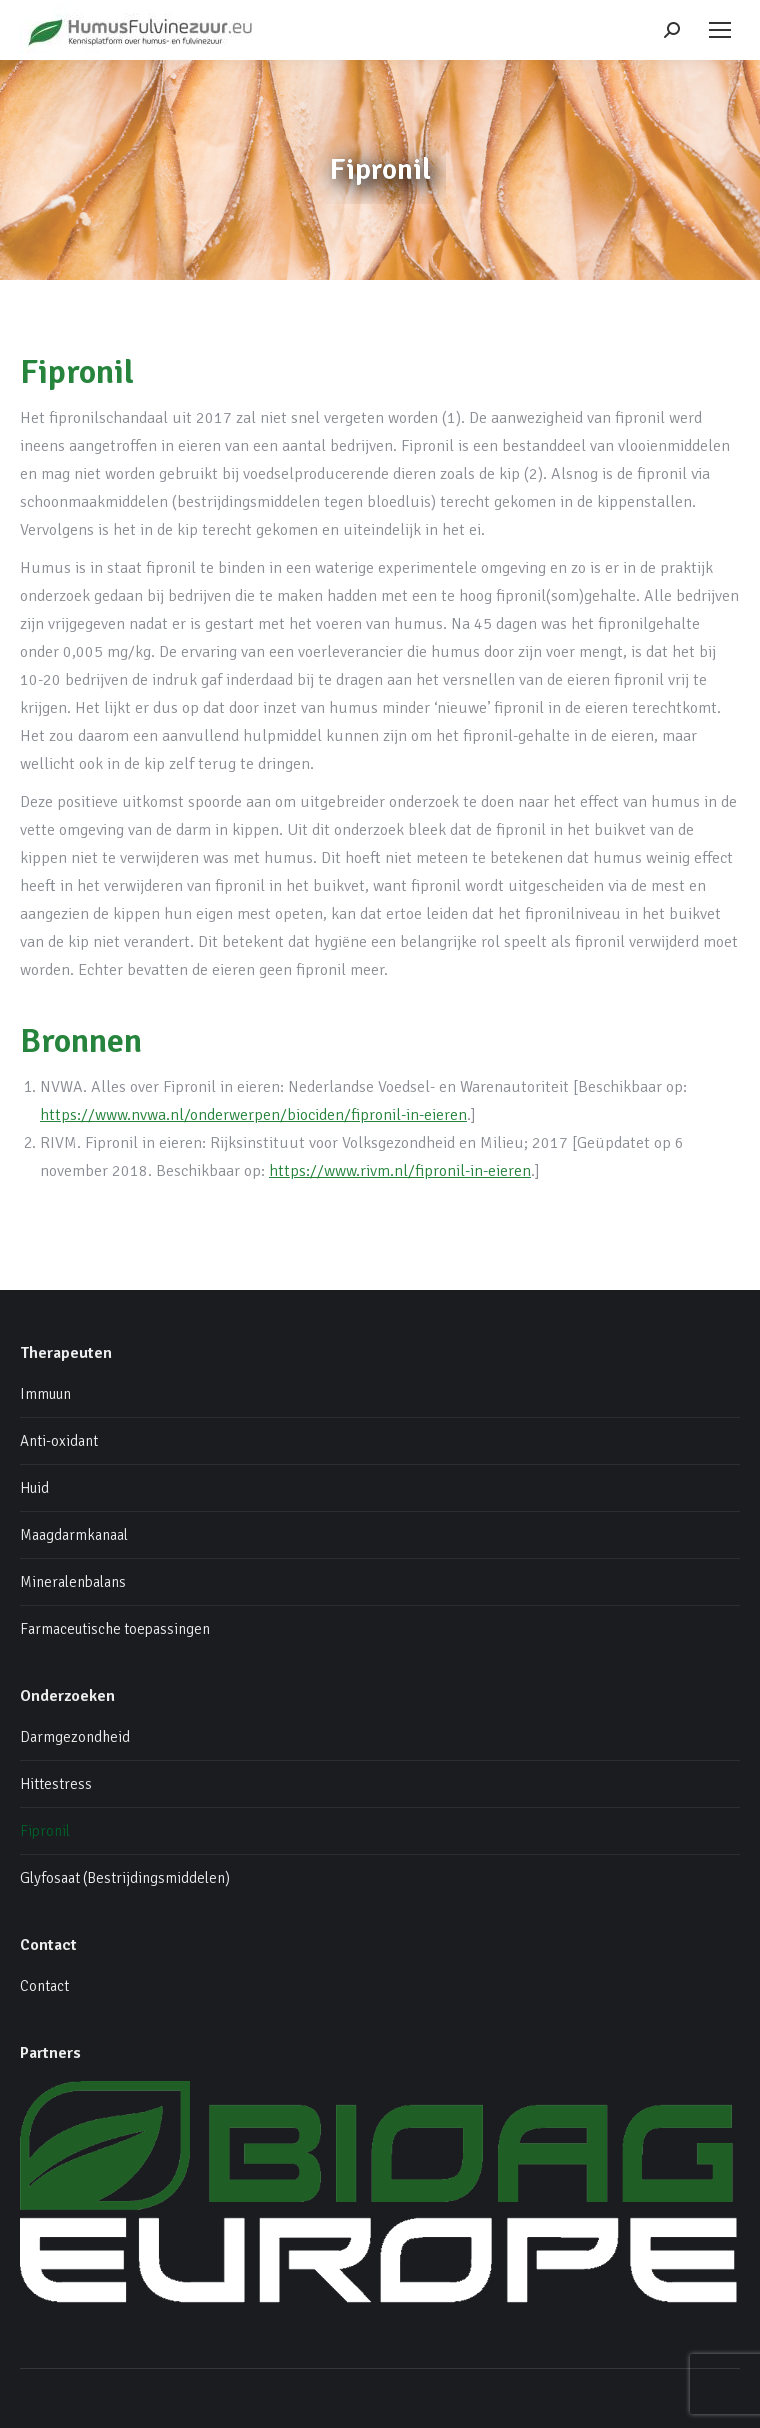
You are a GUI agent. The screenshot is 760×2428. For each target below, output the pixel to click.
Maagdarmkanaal (74, 1535)
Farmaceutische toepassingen (115, 1629)
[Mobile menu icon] (720, 30)
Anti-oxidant (59, 1441)
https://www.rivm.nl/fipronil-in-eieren (400, 1171)
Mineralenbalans (73, 1582)
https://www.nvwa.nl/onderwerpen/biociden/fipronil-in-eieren (253, 1115)
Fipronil (45, 1831)
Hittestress (56, 1784)
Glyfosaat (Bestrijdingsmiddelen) (125, 1878)
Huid (34, 1488)
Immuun (45, 1394)
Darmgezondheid (75, 1737)
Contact (44, 1986)
